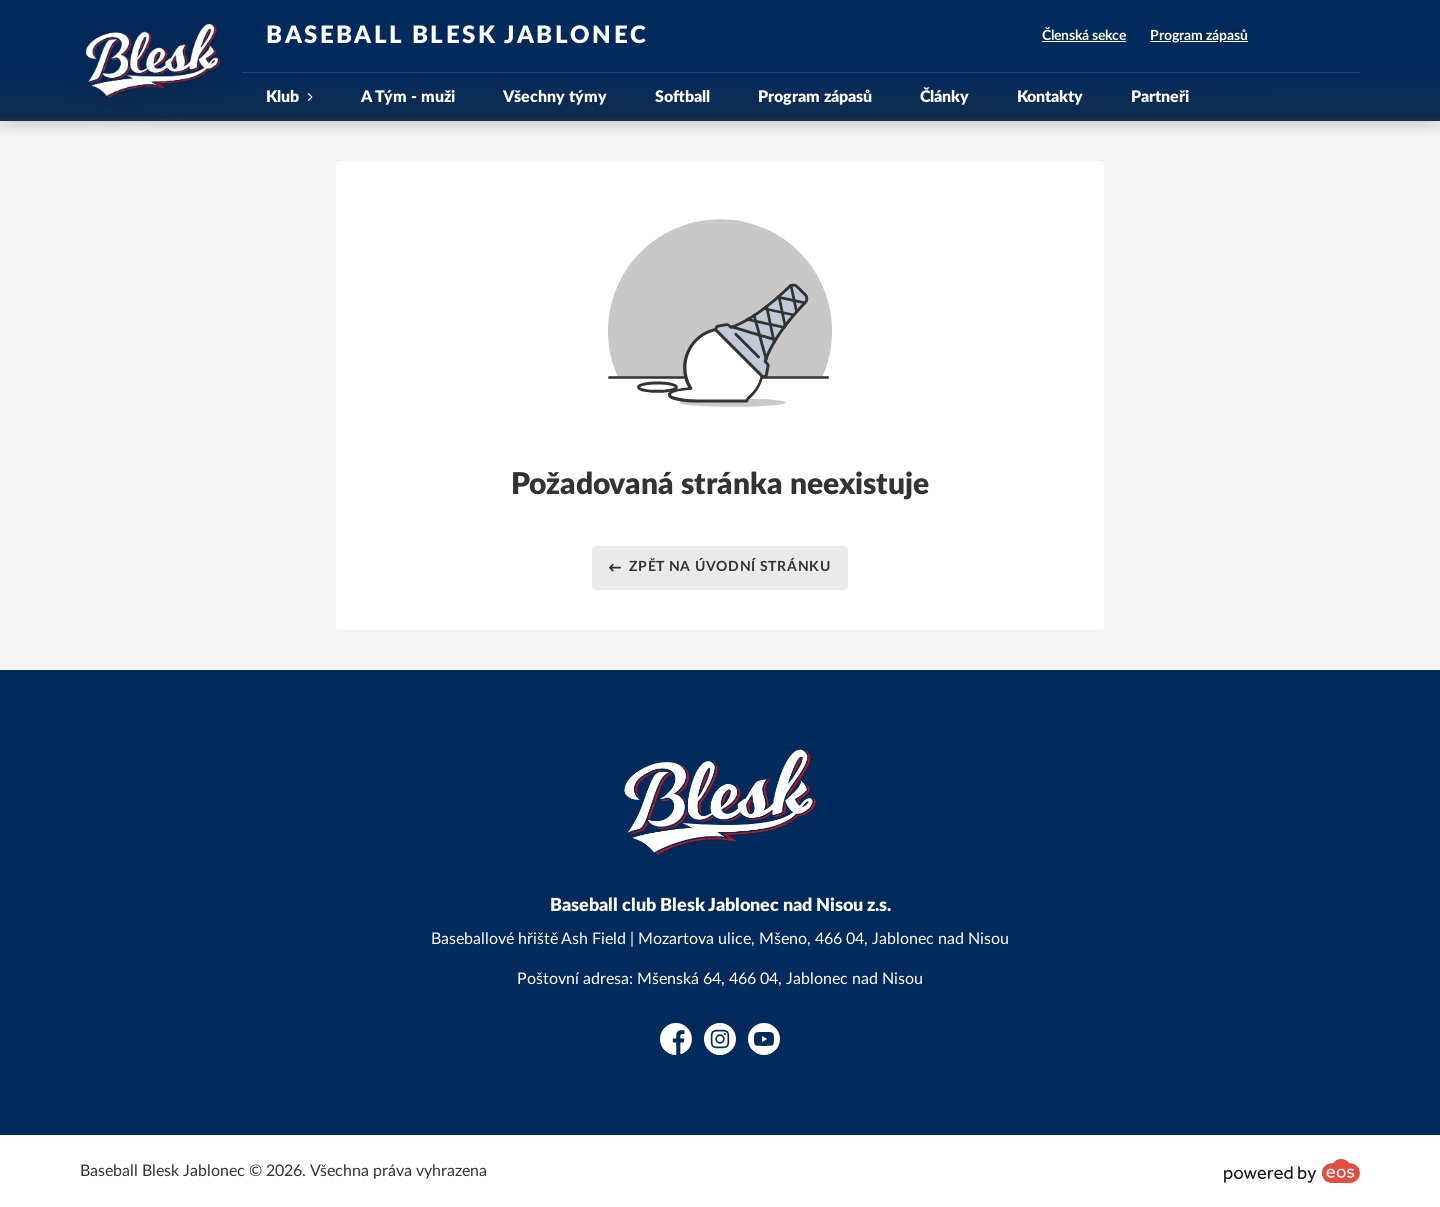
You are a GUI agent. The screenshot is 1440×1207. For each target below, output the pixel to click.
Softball (682, 97)
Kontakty (1050, 97)
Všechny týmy (555, 97)
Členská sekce (1084, 36)
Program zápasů (1199, 36)
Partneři (1160, 97)
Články (944, 97)
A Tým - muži (408, 97)
